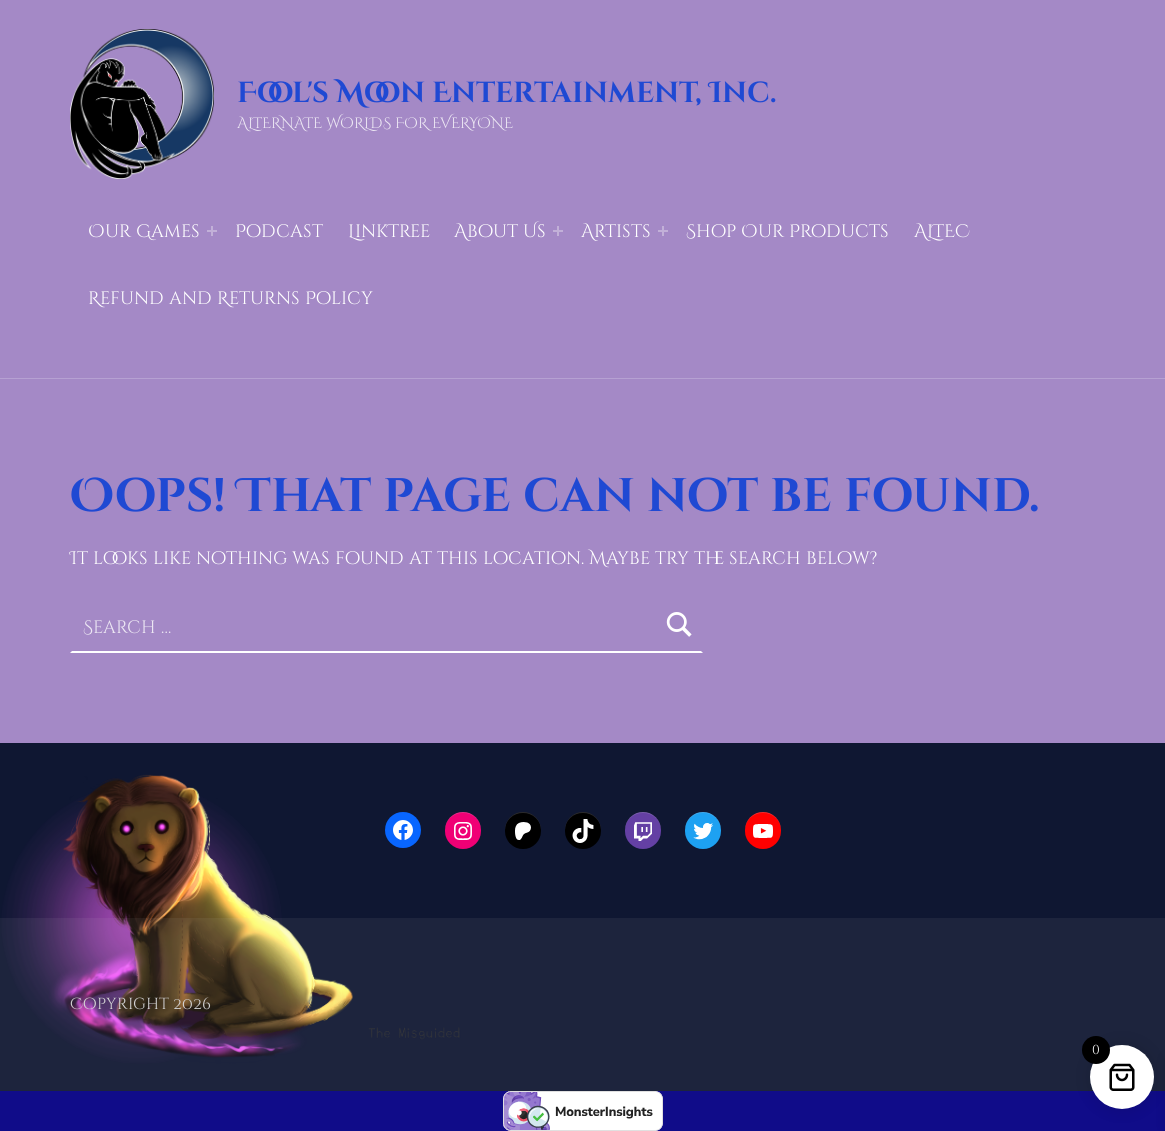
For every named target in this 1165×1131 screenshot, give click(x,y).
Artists (616, 231)
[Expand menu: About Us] (558, 231)
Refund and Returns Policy (230, 298)
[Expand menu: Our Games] (212, 231)
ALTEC (942, 231)
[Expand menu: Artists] (663, 231)
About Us (500, 231)
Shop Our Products (787, 231)
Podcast (279, 231)
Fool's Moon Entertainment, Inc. (506, 93)
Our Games (144, 231)
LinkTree (389, 231)
